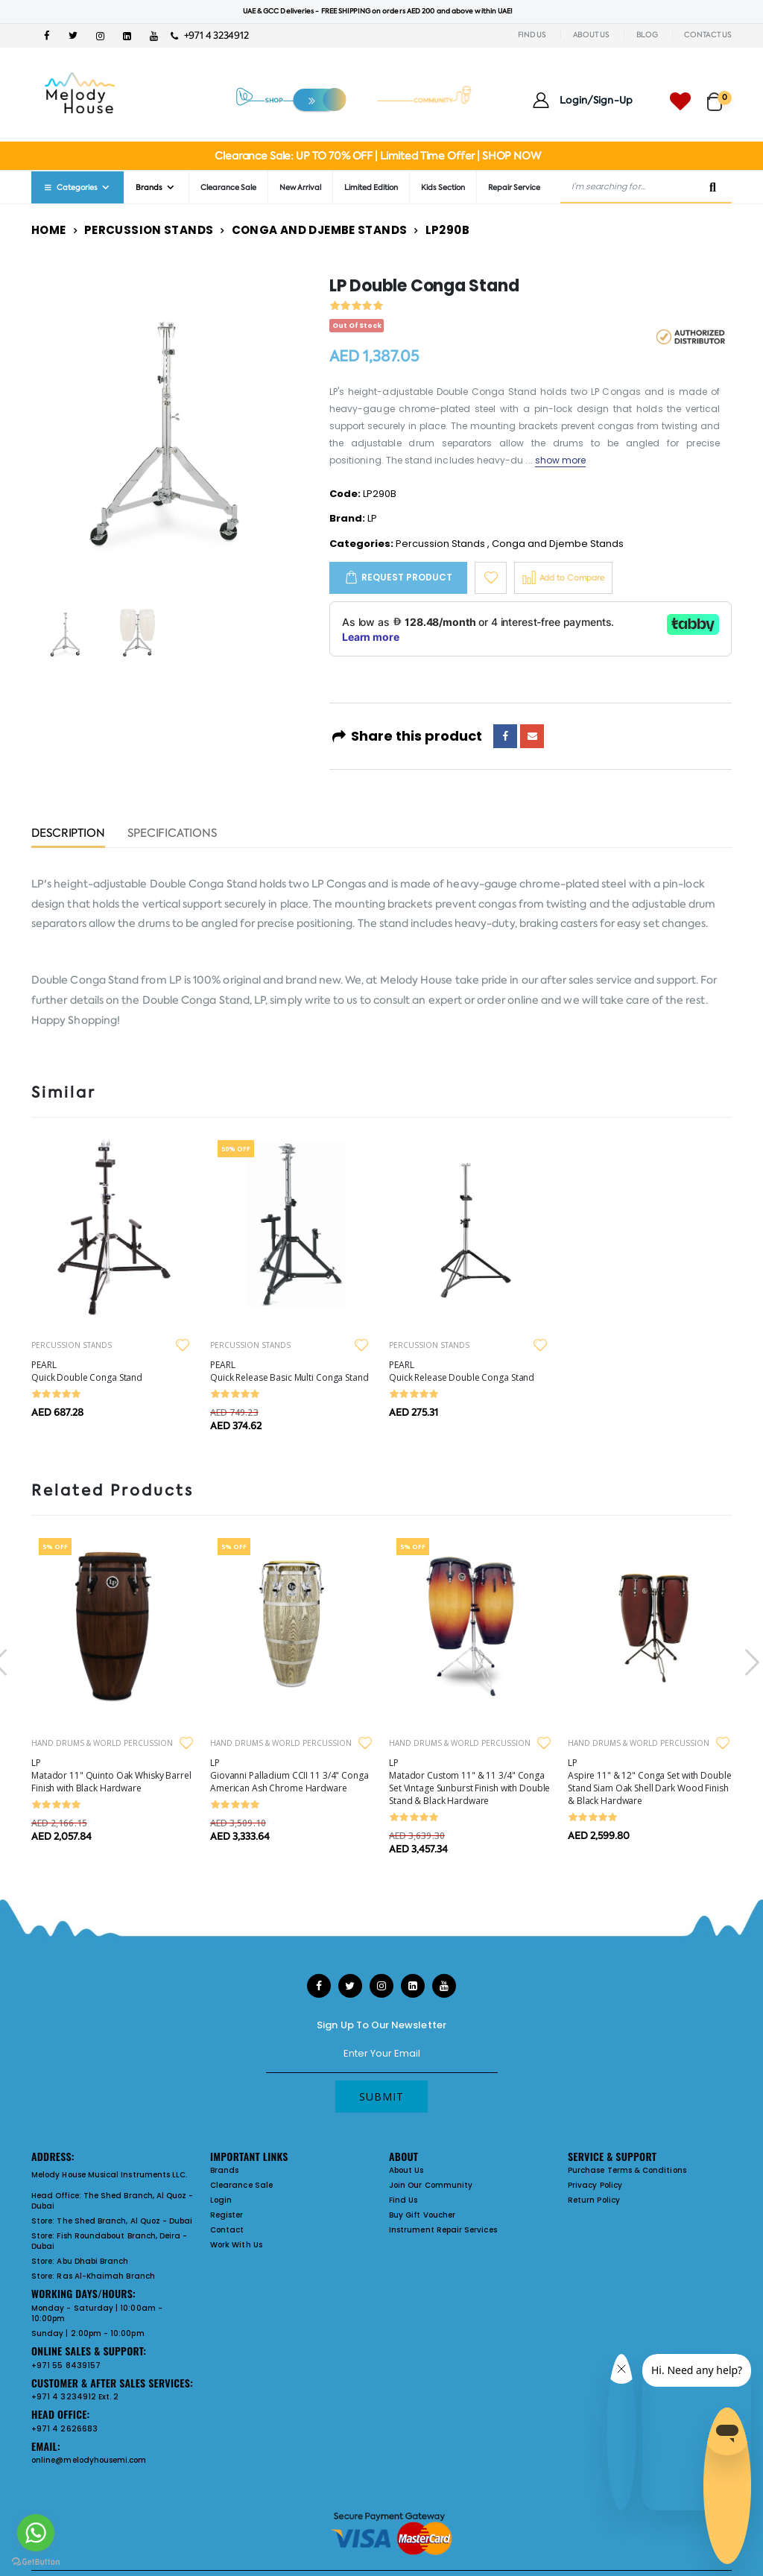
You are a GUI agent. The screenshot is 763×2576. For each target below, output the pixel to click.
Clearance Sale (228, 187)
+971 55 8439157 (66, 2365)
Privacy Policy (595, 2185)
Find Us (403, 2200)
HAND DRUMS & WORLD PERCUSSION (102, 1743)
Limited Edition (371, 187)
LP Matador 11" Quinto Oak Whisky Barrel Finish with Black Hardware (111, 1775)
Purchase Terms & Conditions (627, 2170)
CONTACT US (708, 34)
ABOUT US (591, 34)
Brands (149, 187)
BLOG (647, 34)
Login (221, 2200)
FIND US (532, 34)
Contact (227, 2229)
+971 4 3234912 (210, 35)
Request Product (406, 577)
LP (372, 518)
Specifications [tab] (172, 834)
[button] (719, 95)
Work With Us (236, 2244)
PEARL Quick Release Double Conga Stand (461, 1371)
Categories (70, 187)
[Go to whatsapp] (35, 2532)
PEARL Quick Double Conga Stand (86, 1371)
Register (227, 2215)
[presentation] (750, 1662)
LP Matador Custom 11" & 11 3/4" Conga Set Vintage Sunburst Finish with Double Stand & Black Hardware (469, 1781)
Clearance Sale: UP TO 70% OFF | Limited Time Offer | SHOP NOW (377, 155)
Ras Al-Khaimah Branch (105, 2276)
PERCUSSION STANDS (71, 1345)
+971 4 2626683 (64, 2428)
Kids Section (443, 187)
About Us (406, 2170)
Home (48, 230)
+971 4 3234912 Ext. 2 (74, 2396)
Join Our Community (430, 2185)
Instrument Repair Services (443, 2229)
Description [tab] (68, 834)
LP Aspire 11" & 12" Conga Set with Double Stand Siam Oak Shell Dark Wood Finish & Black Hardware (649, 1781)
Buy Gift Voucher (422, 2215)
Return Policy (594, 2200)
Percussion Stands (148, 230)
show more (560, 460)
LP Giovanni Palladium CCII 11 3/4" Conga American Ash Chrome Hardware (289, 1775)
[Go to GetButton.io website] (36, 2561)
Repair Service (514, 187)
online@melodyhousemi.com (89, 2460)
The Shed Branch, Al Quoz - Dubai (112, 2201)
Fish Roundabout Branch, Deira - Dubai (109, 2241)
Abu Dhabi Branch (92, 2261)
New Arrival (300, 187)
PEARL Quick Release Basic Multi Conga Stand (289, 1371)
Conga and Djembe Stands (320, 230)
